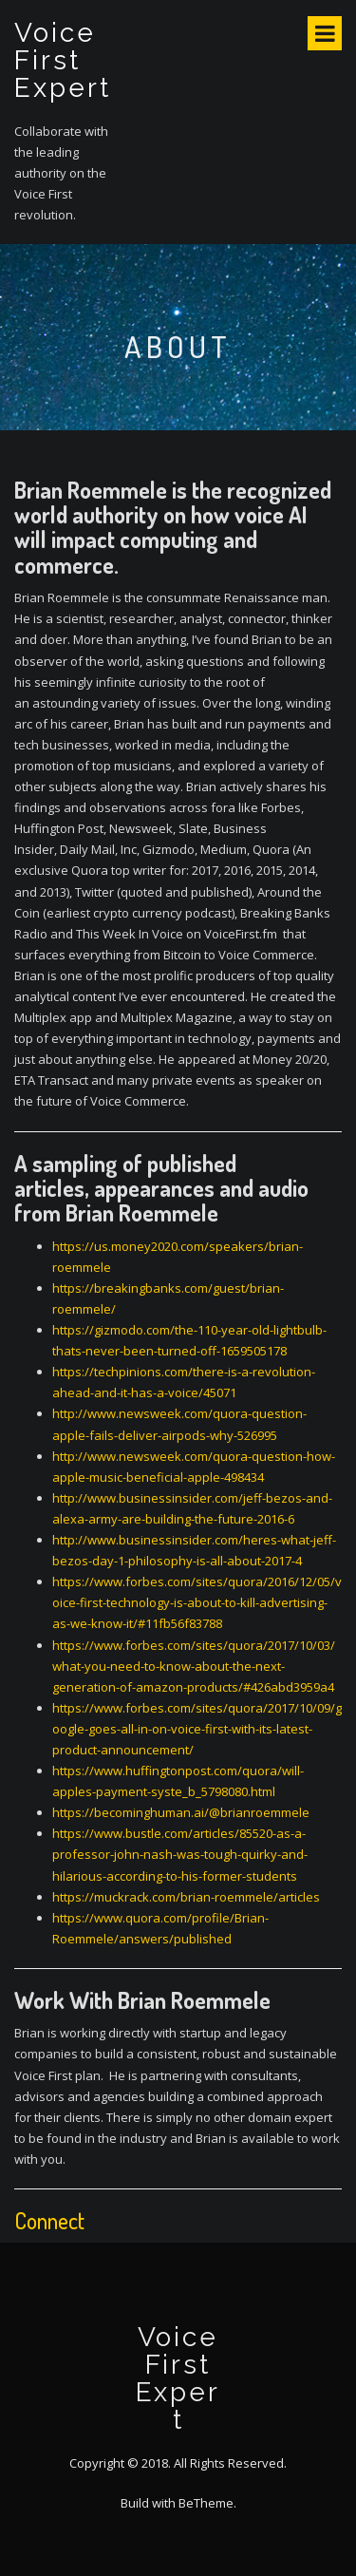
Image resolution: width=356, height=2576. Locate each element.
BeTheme (206, 2502)
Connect (49, 2220)
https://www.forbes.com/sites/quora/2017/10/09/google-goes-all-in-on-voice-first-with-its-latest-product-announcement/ (197, 1728)
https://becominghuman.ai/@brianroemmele (180, 1812)
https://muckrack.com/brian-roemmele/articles (186, 1896)
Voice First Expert (62, 60)
